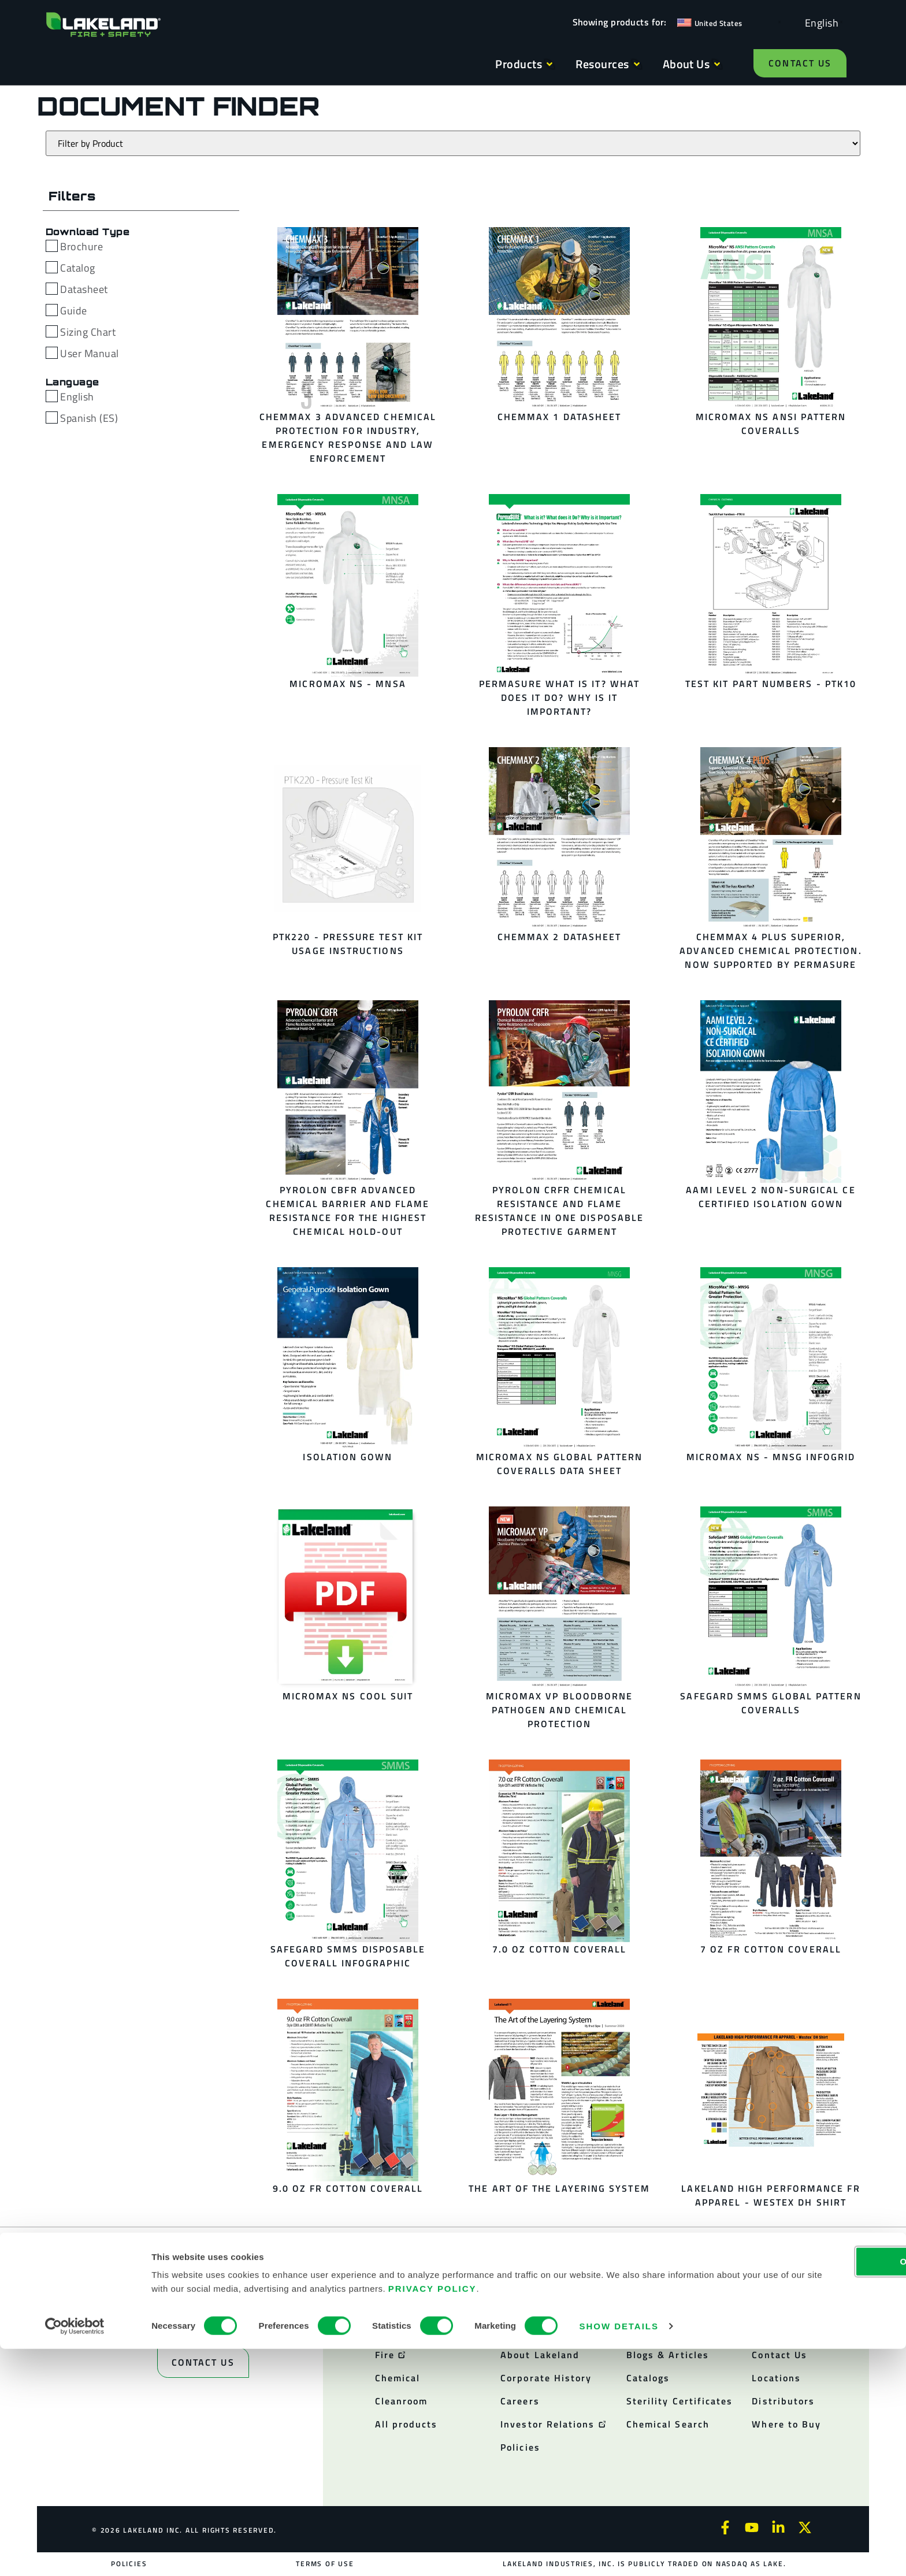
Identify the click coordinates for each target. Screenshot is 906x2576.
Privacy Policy (589, 2516)
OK (809, 2488)
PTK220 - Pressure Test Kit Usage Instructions (348, 943)
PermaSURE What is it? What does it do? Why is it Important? (559, 697)
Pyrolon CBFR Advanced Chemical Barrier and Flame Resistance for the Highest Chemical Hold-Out (347, 1210)
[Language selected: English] (818, 22)
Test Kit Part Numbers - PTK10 (770, 684)
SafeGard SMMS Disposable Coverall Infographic (348, 1956)
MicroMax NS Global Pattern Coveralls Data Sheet (559, 1464)
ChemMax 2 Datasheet (559, 937)
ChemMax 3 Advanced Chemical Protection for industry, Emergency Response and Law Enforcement (347, 437)
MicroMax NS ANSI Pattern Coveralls (771, 423)
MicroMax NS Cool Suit (348, 1696)
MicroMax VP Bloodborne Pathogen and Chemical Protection (559, 1710)
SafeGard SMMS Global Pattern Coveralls (770, 1703)
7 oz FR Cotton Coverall (770, 1949)
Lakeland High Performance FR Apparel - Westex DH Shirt (770, 2195)
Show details (619, 2553)
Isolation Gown (347, 1457)
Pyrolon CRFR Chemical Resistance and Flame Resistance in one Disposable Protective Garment (559, 1210)
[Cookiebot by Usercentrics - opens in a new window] (74, 2553)
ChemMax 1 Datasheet (559, 417)
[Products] (453, 143)
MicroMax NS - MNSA (347, 684)
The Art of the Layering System (559, 2188)
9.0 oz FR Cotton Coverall (348, 2188)
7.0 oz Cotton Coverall (559, 1949)
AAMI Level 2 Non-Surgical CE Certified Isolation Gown (770, 1197)
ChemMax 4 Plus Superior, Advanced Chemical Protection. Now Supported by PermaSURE (771, 950)
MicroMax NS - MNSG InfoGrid (770, 1457)
